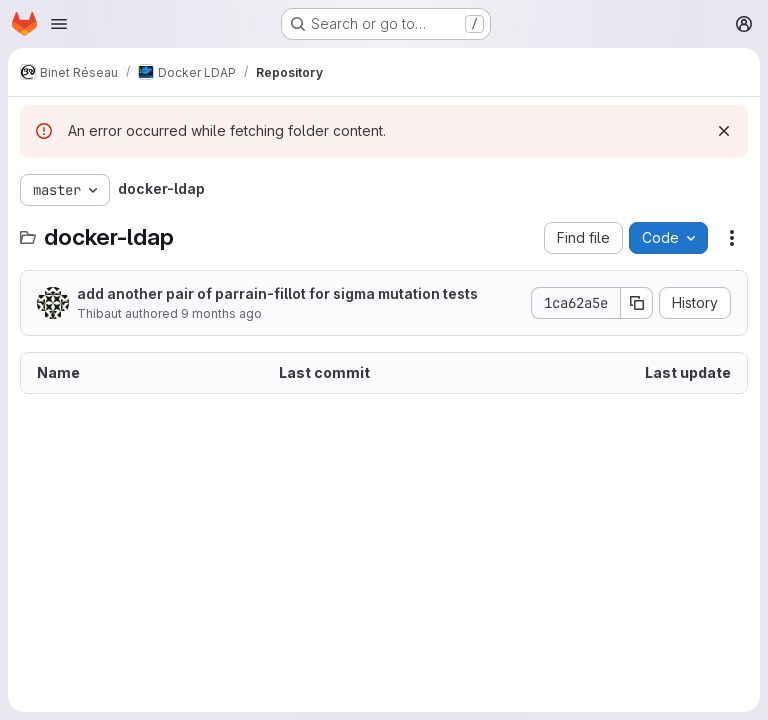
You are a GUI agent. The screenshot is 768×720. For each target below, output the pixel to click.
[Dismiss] (724, 131)
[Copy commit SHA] (637, 303)
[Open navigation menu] (59, 24)
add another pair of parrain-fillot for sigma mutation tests (277, 293)
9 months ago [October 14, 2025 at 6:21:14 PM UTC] (221, 313)
